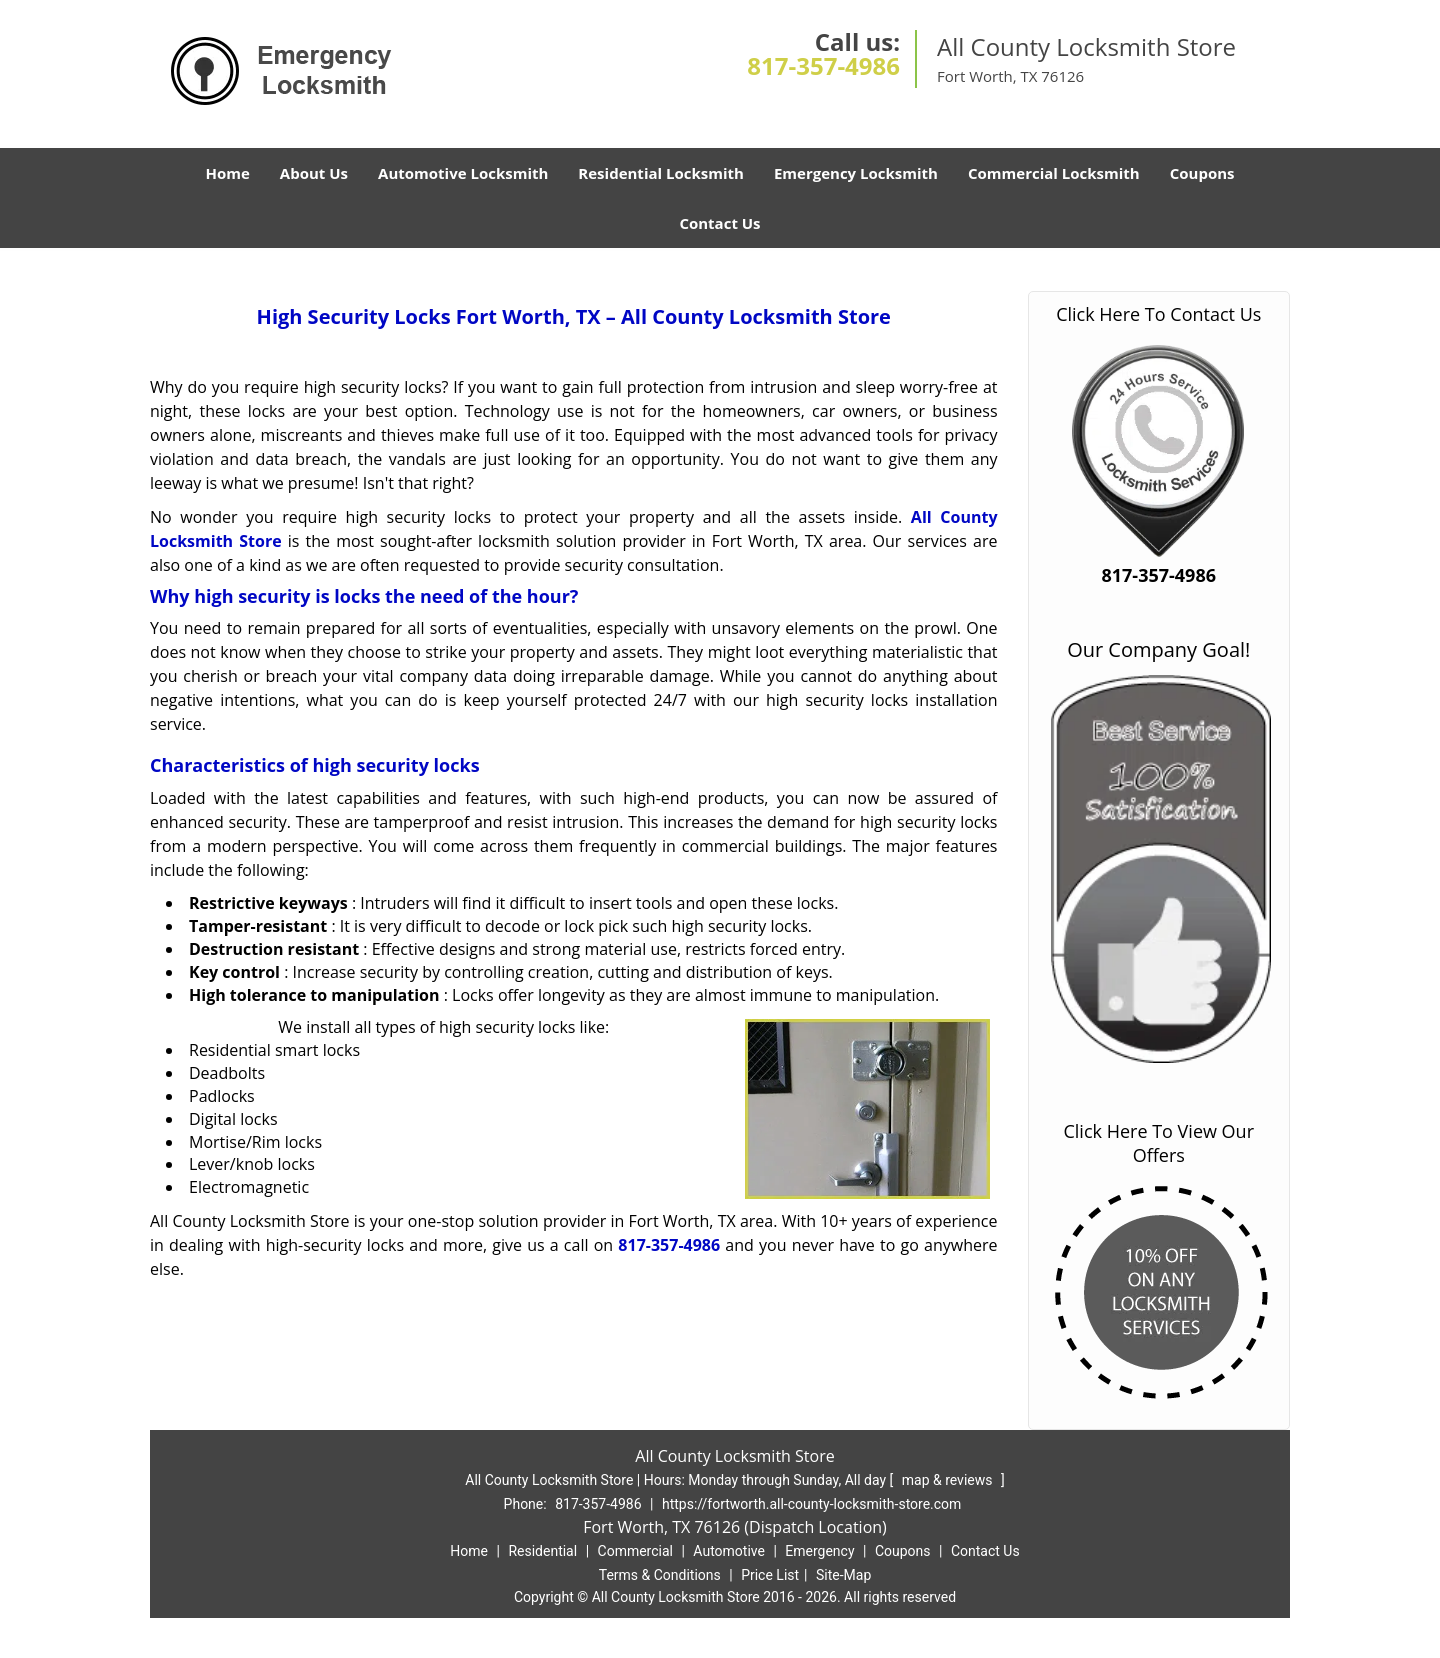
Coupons (1202, 173)
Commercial (635, 1551)
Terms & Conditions (660, 1575)
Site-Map (843, 1575)
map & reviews (949, 1480)
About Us (314, 173)
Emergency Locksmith (856, 173)
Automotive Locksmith (463, 173)
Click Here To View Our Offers (1158, 1143)
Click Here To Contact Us (1158, 314)
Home (227, 173)
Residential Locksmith (661, 173)
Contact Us (719, 223)
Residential (542, 1551)
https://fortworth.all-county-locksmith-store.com (811, 1504)
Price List (770, 1575)
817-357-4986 (823, 65)
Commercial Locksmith (1054, 173)
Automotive (729, 1551)
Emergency (819, 1551)
